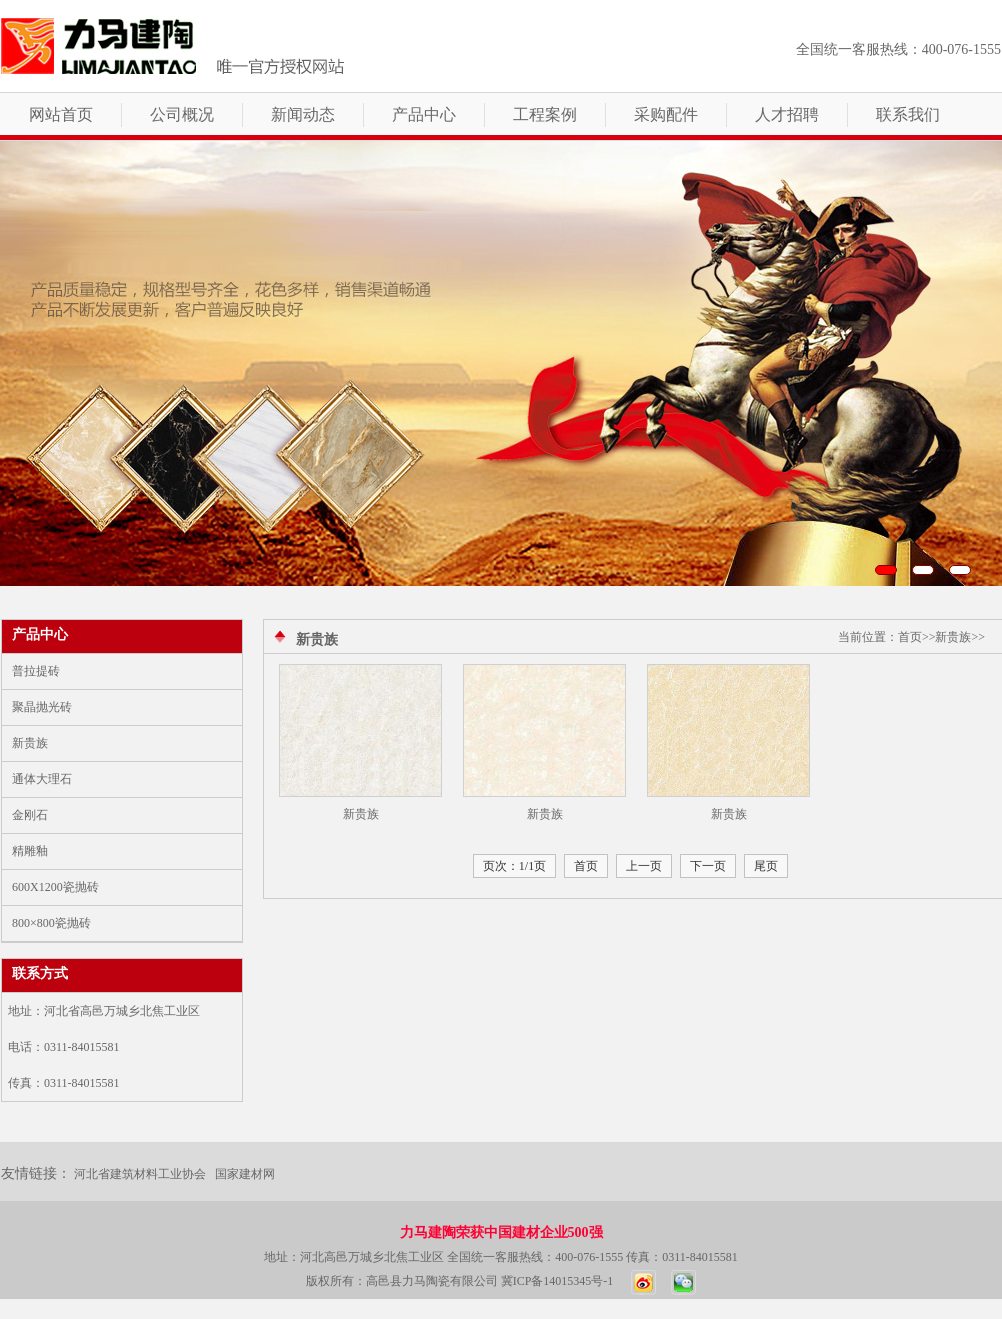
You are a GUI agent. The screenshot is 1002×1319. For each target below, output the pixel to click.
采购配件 (666, 114)
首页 (586, 866)
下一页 (708, 866)
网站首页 (61, 114)
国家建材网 (245, 1174)
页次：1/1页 (514, 866)
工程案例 (545, 114)
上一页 (644, 866)
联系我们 (908, 114)
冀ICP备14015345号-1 (557, 1281)
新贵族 (30, 743)
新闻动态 (303, 114)
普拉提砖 (36, 671)
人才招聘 (787, 114)
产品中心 (424, 114)
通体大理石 (42, 779)
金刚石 (30, 815)
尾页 (766, 866)
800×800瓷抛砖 (51, 923)
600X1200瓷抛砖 (55, 887)
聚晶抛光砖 (42, 707)
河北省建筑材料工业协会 (140, 1174)
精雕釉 (30, 851)
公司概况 (182, 114)
